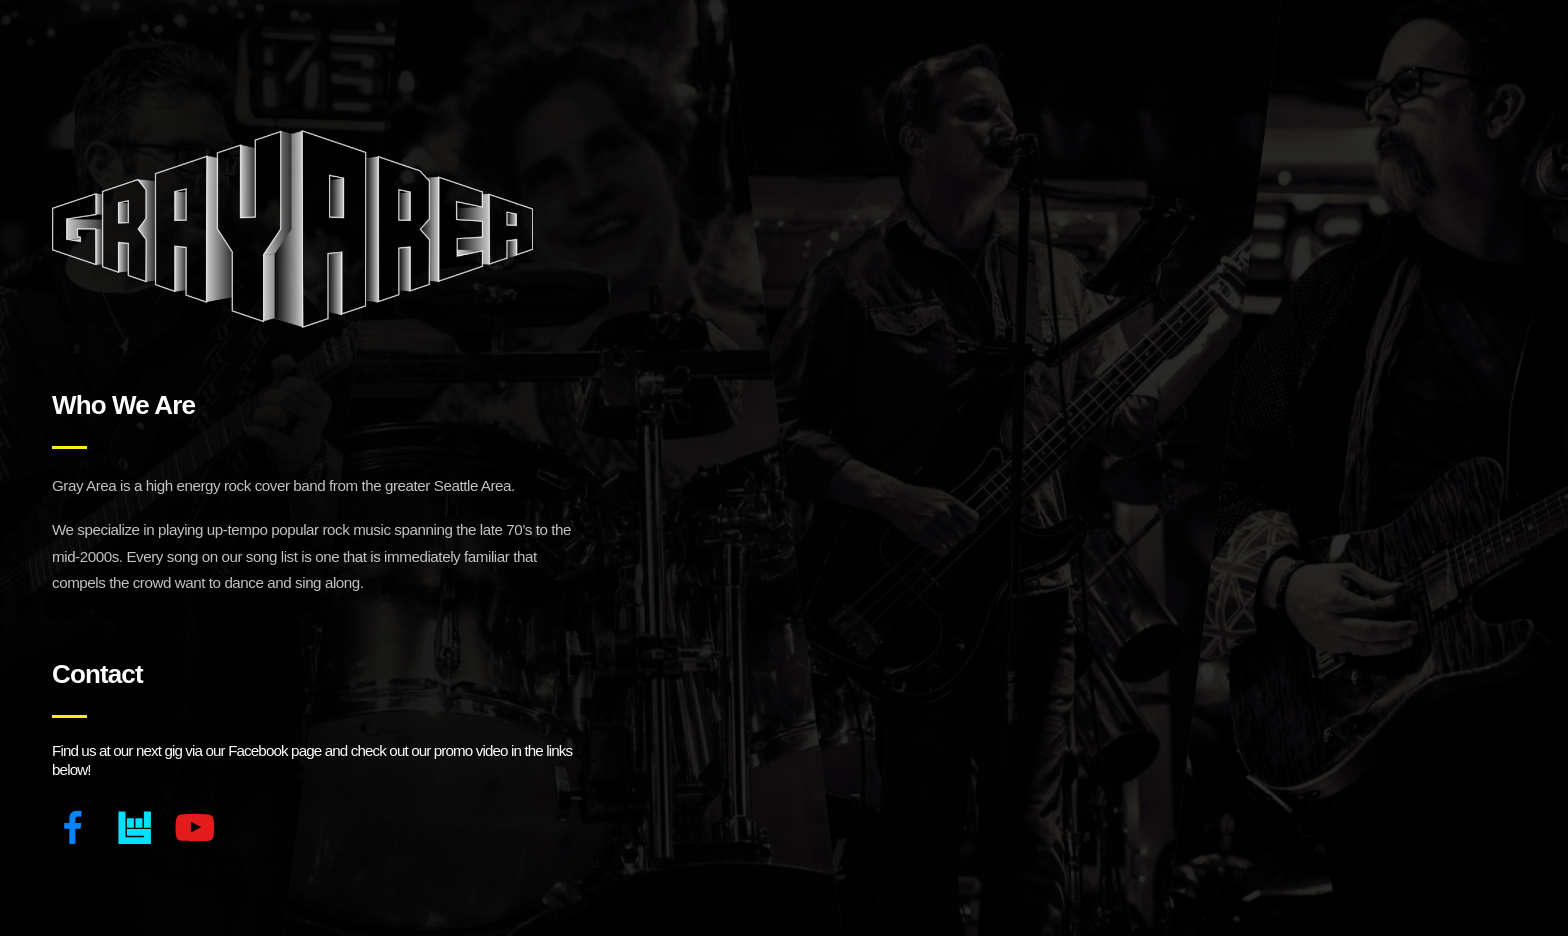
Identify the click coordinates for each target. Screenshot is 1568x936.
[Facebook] (73, 827)
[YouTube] (194, 827)
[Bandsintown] (134, 827)
